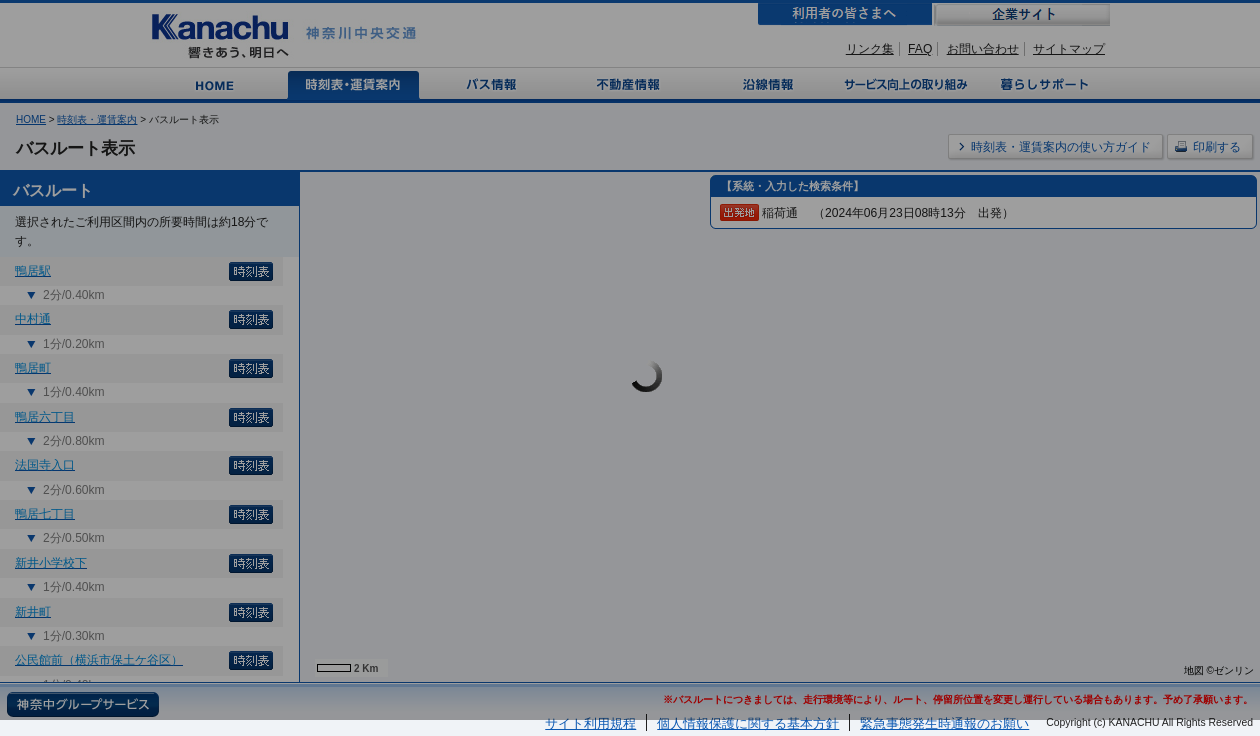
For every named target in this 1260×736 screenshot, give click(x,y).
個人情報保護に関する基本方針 (748, 723)
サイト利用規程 (590, 723)
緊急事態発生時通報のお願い (944, 723)
